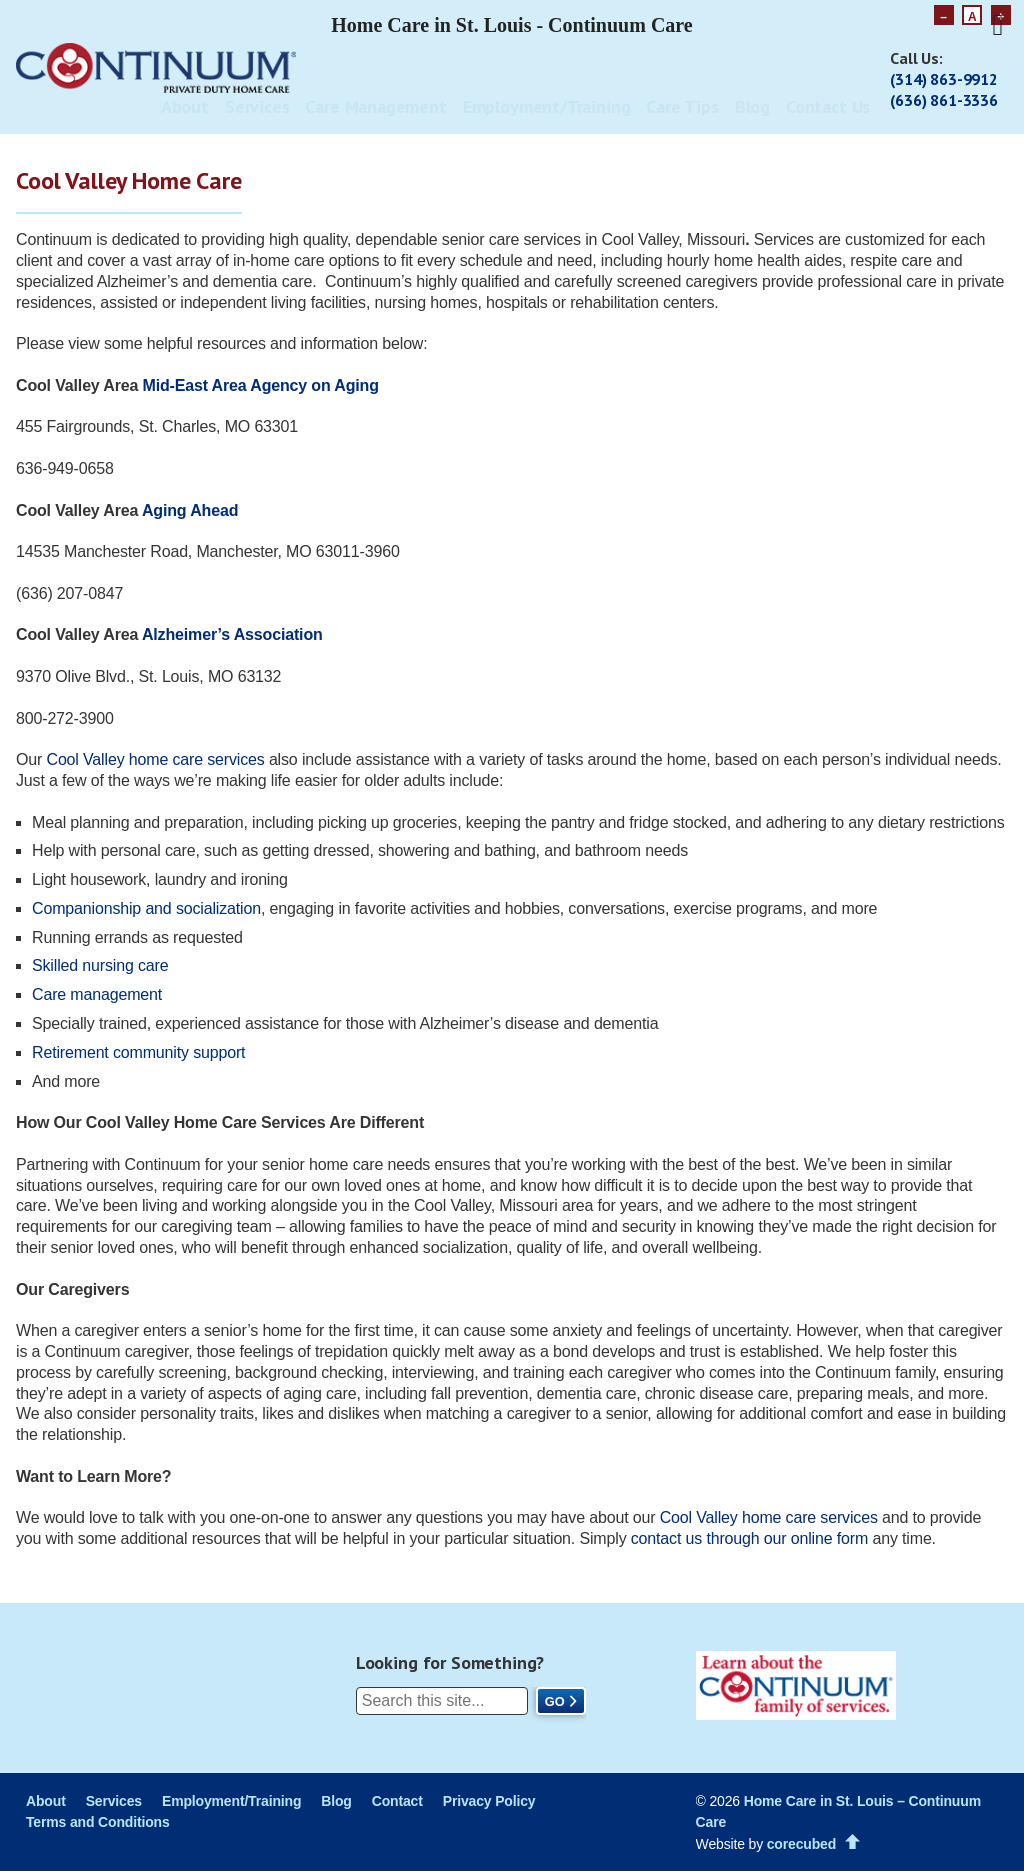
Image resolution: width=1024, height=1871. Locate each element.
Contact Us (828, 106)
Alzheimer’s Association (232, 634)
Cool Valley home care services (155, 759)
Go (555, 1701)
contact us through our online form (749, 1538)
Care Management (375, 106)
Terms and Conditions (98, 1822)
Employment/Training (547, 106)
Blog (752, 106)
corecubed (801, 1844)
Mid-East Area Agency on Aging (261, 385)
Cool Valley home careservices (769, 1517)
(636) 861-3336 (944, 100)
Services (257, 106)
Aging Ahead (190, 510)
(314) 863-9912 (944, 79)
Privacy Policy (489, 1801)
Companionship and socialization (146, 908)
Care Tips (682, 106)
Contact (397, 1801)
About (185, 106)
